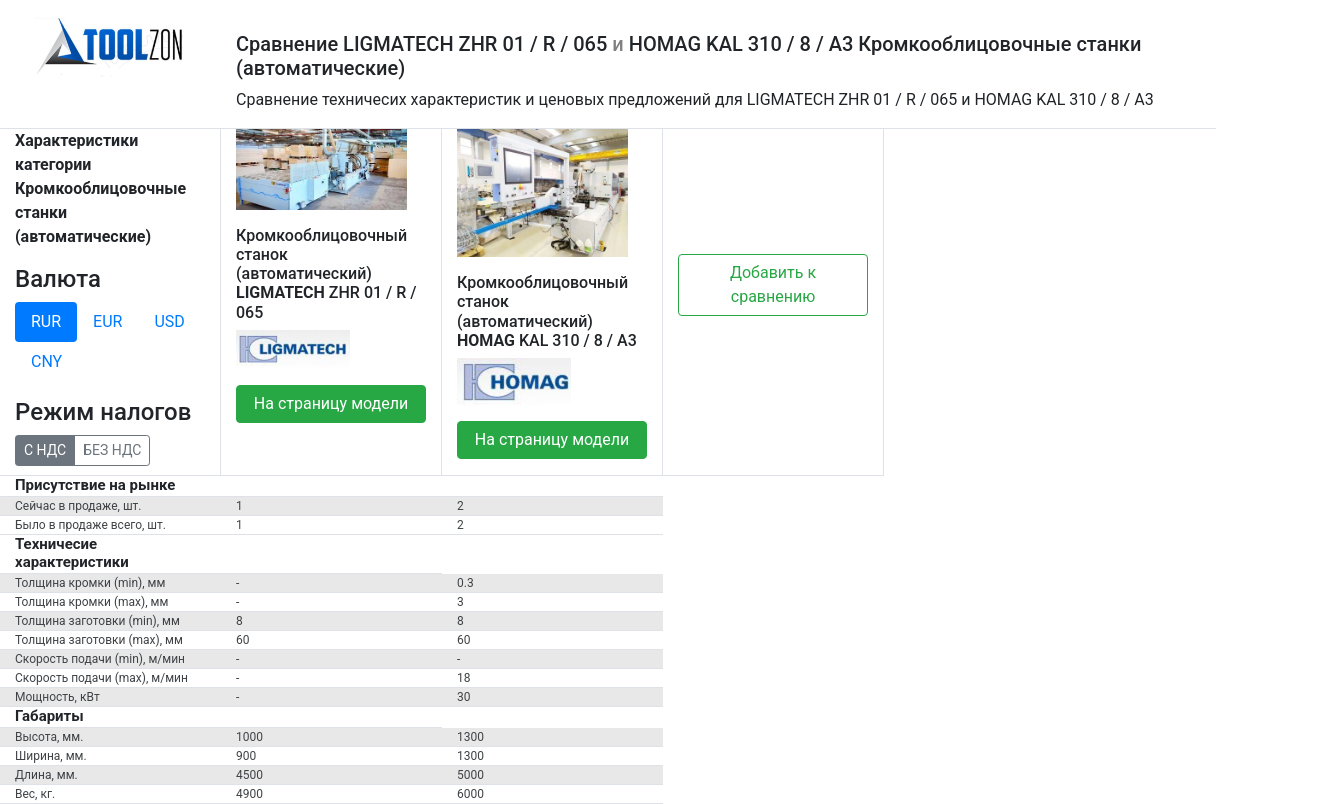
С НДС (45, 449)
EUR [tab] (107, 321)
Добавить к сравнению (773, 284)
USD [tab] (169, 321)
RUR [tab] (46, 321)
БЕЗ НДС (112, 449)
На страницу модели (331, 403)
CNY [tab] (46, 361)
